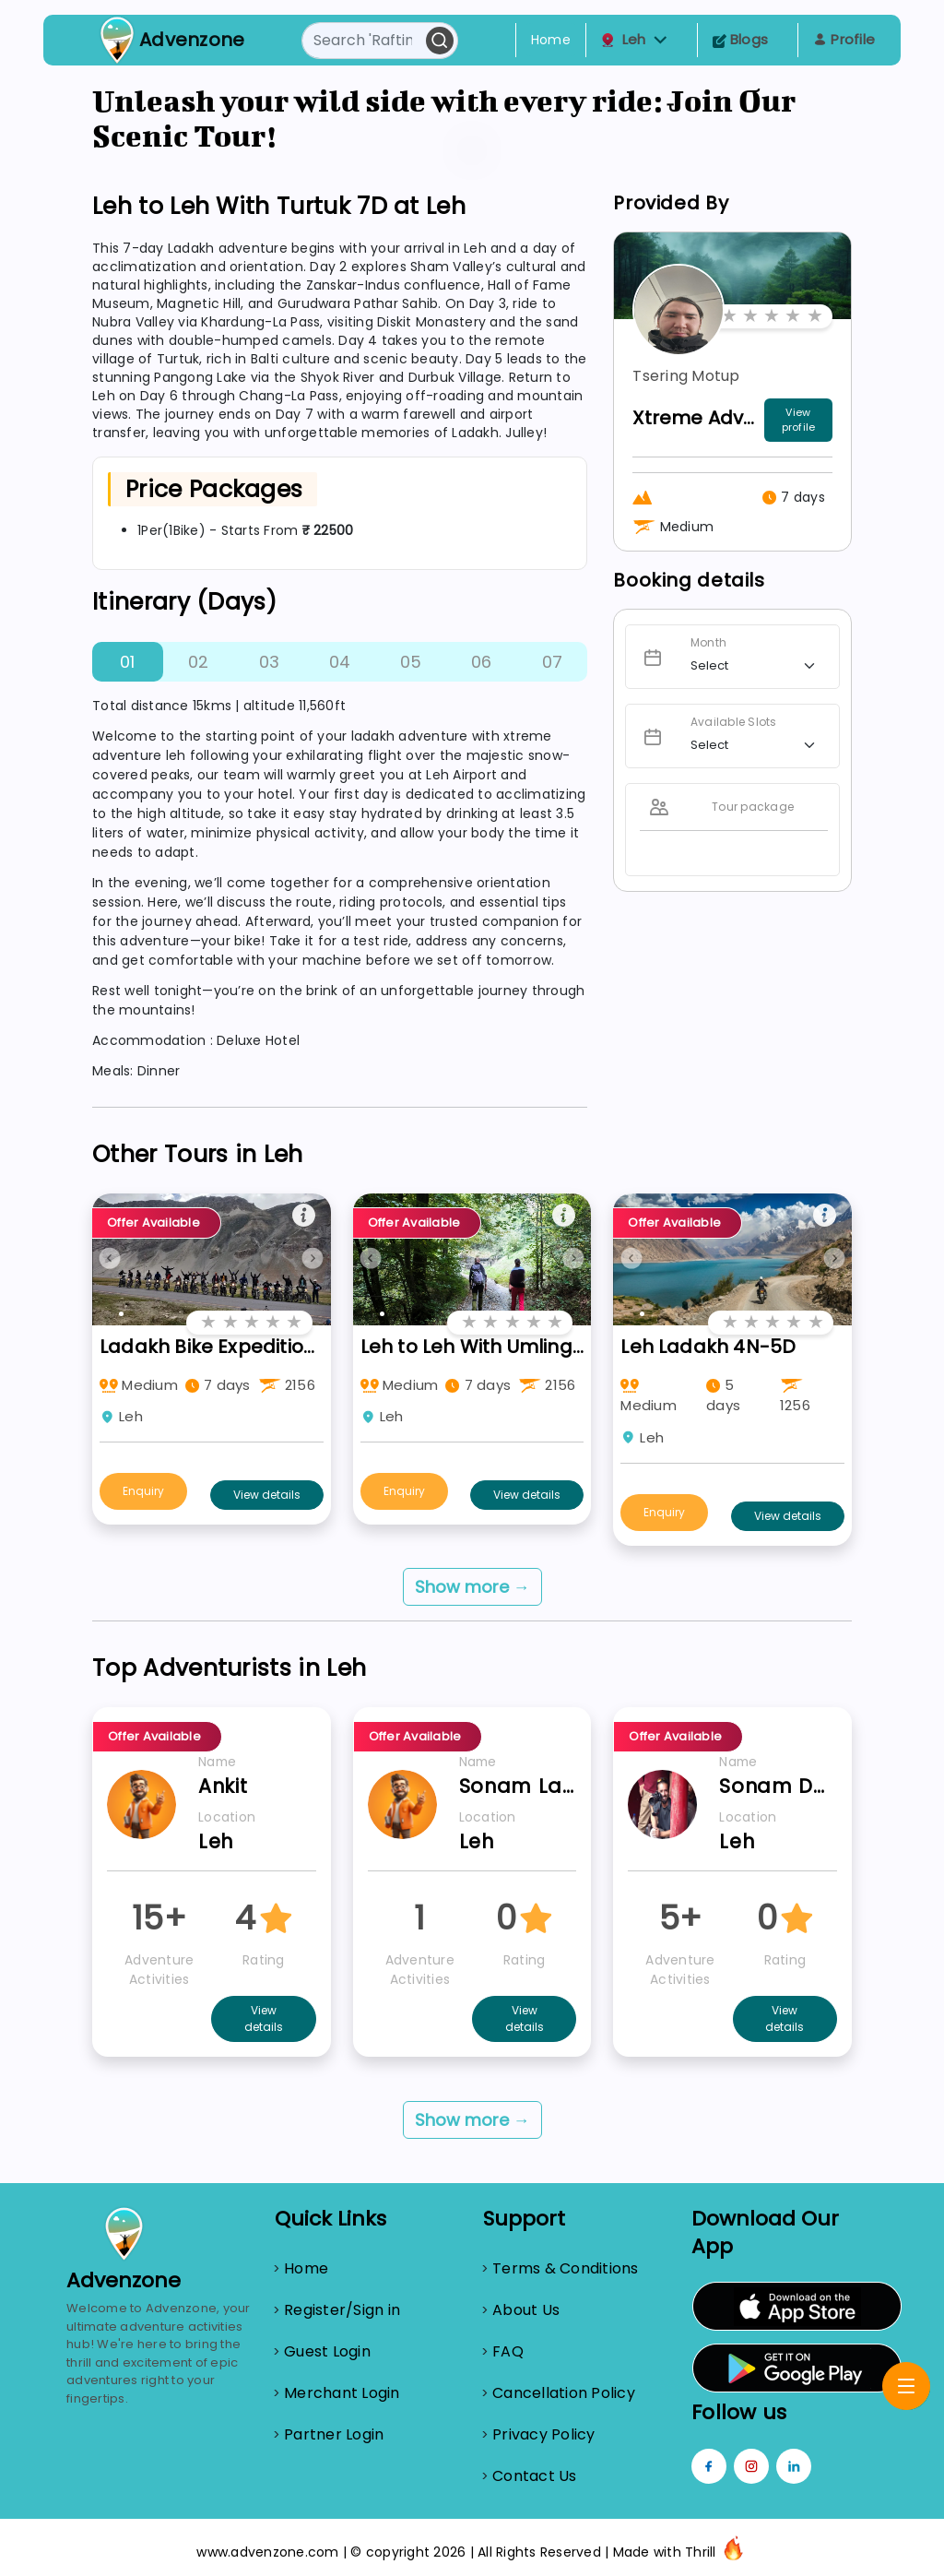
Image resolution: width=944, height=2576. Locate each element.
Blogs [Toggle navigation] (741, 39)
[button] (660, 40)
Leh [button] (634, 39)
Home (551, 39)
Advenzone (191, 40)
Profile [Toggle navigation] (844, 39)
